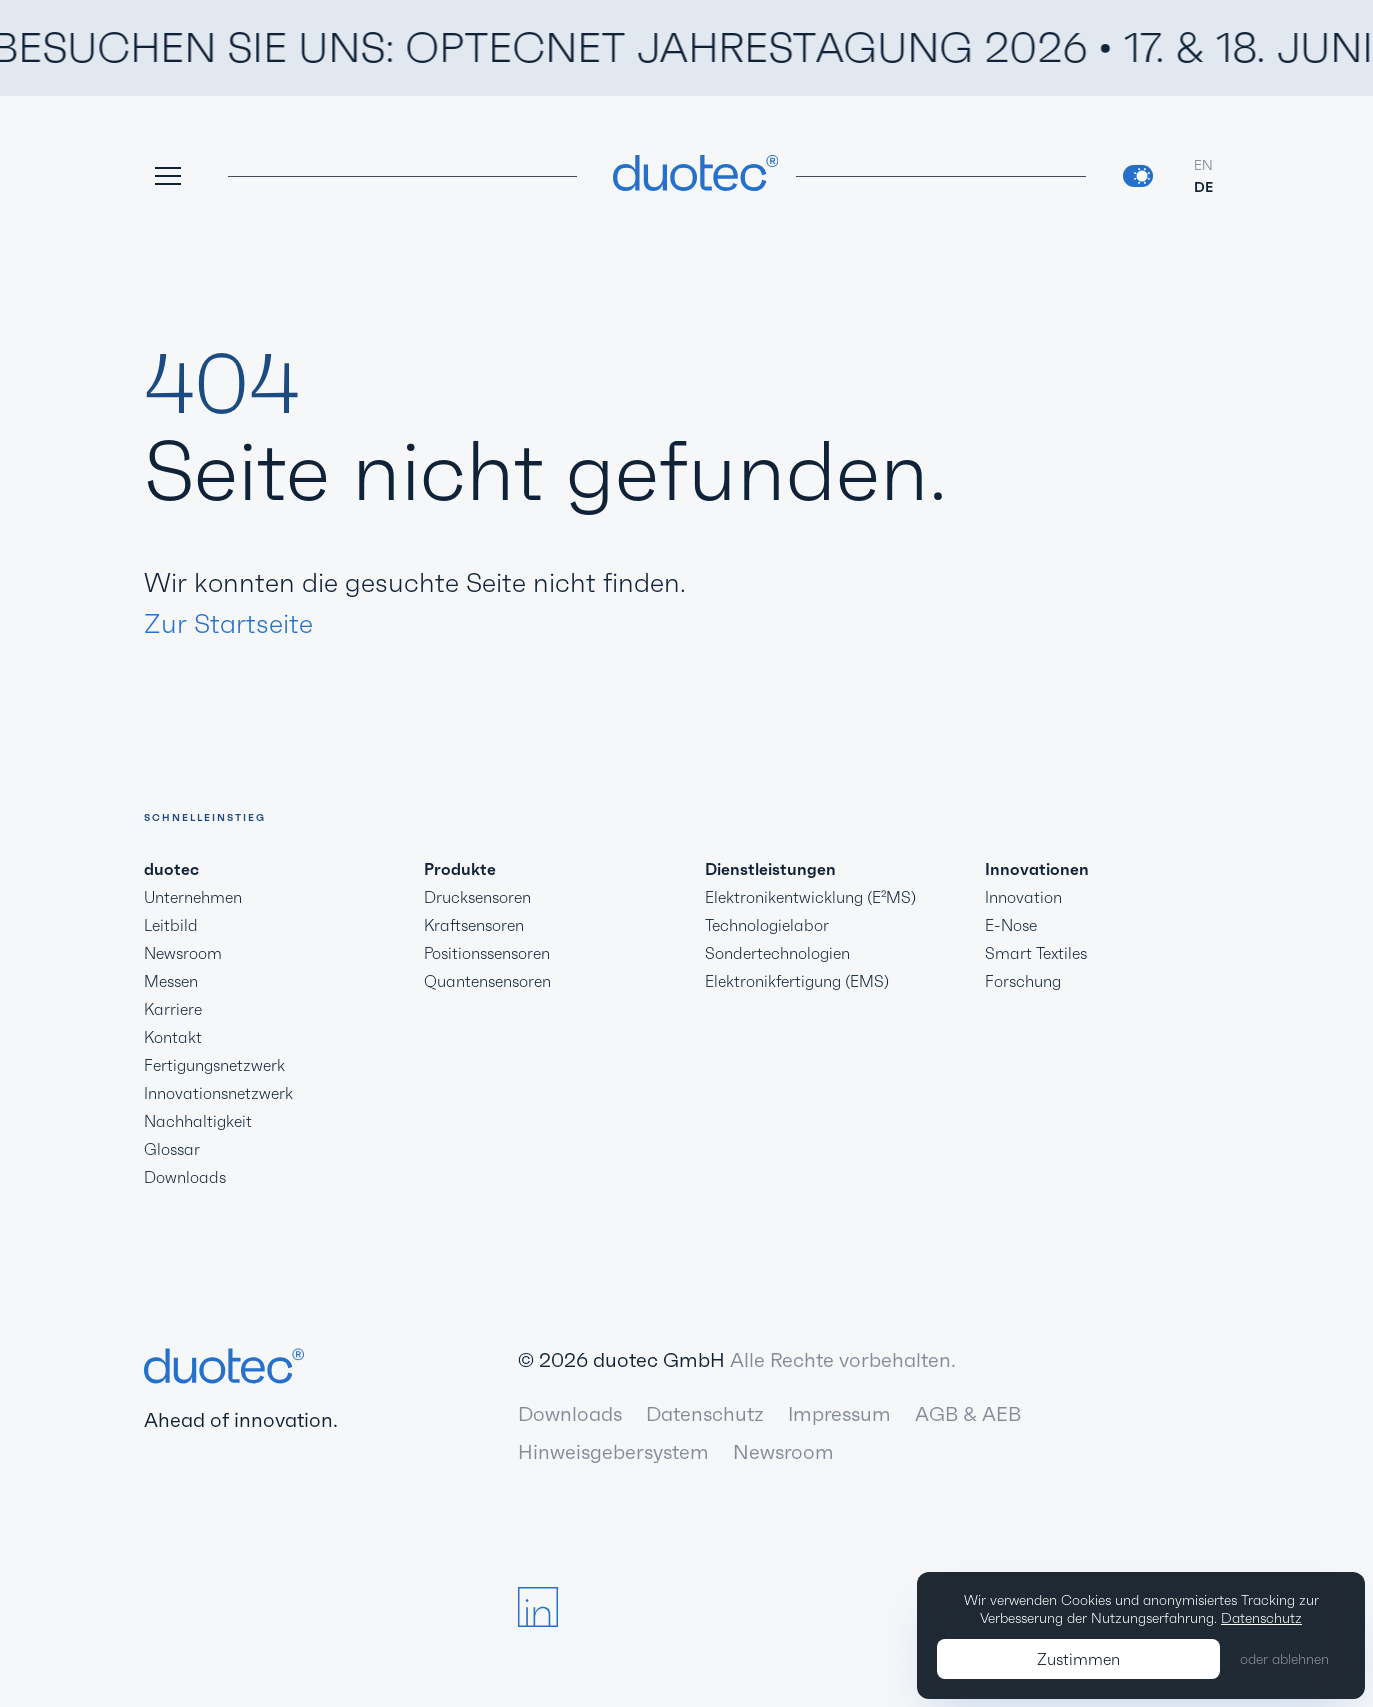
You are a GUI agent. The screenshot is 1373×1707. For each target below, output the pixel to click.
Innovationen (1037, 869)
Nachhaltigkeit (198, 1121)
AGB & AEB (968, 1414)
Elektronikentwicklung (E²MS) (810, 897)
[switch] (1138, 176)
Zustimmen (1078, 1659)
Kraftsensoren (474, 925)
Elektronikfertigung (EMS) (797, 981)
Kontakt (173, 1037)
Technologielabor (767, 925)
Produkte (460, 869)
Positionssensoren (487, 953)
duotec (171, 869)
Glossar (172, 1149)
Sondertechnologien (777, 953)
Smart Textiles (1036, 953)
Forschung (1023, 981)
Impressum (839, 1414)
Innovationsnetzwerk (218, 1093)
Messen (171, 981)
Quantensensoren (487, 981)
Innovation (1023, 897)
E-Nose (1011, 925)
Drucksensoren (477, 897)
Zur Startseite (228, 624)
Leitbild (171, 925)
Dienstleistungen (770, 869)
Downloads (185, 1177)
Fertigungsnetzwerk (214, 1065)
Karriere (173, 1009)
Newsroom (183, 953)
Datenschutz (705, 1414)
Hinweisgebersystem (613, 1452)
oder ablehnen (1284, 1659)
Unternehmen (193, 897)
